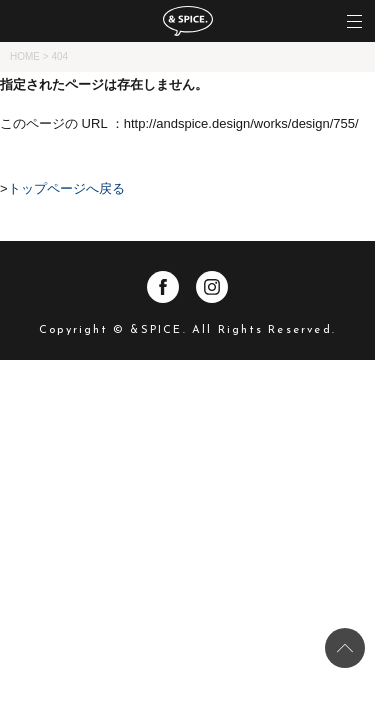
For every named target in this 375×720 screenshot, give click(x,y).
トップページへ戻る (66, 188)
